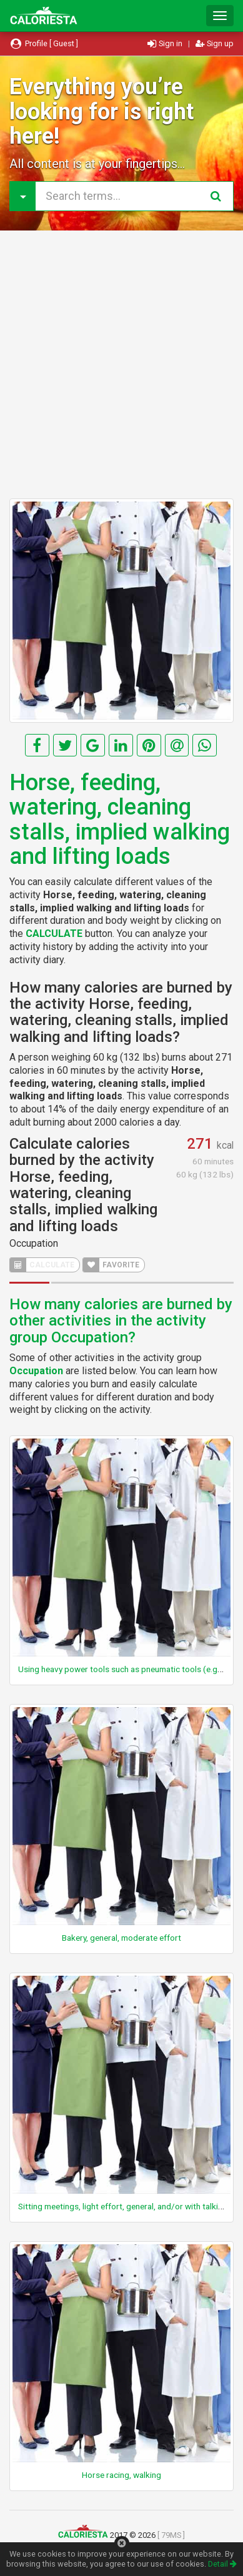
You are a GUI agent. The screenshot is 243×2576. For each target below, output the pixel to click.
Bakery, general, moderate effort (121, 1938)
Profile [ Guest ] (43, 43)
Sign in (165, 43)
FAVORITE (111, 1265)
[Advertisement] (121, 364)
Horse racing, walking (121, 2475)
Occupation (33, 1243)
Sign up (215, 43)
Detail (222, 2564)
